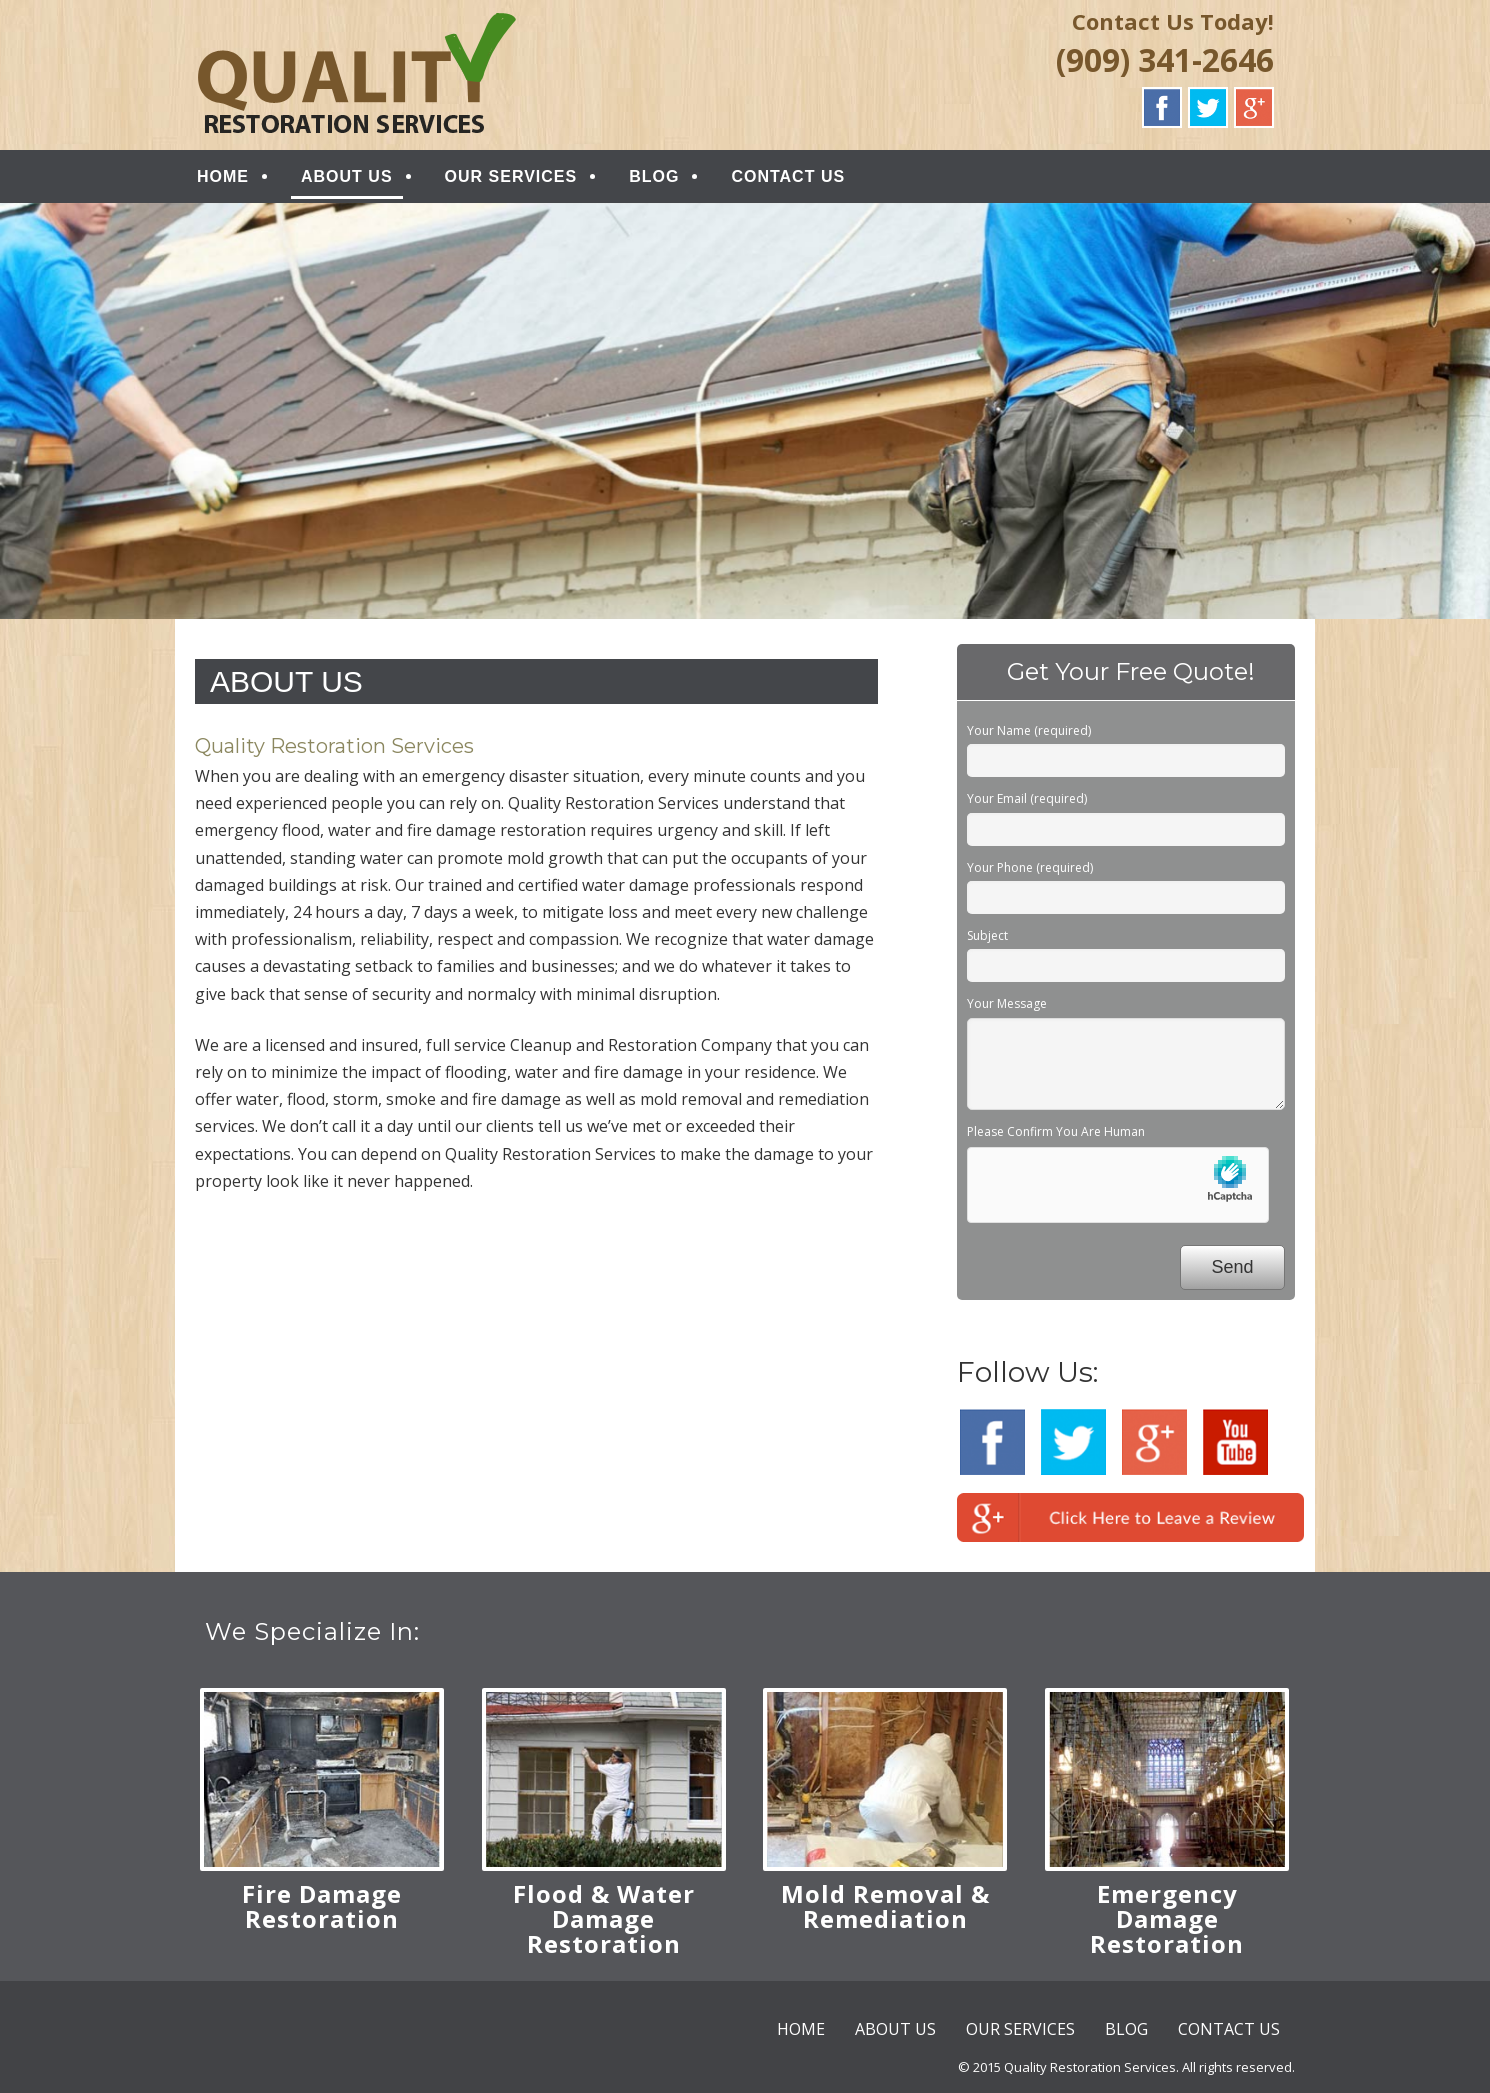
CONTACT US (788, 176)
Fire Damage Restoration (322, 1906)
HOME (223, 176)
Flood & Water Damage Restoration (604, 1918)
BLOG (654, 176)
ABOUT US (347, 176)
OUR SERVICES (511, 176)
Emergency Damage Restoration (1167, 1918)
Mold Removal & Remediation (885, 1906)
